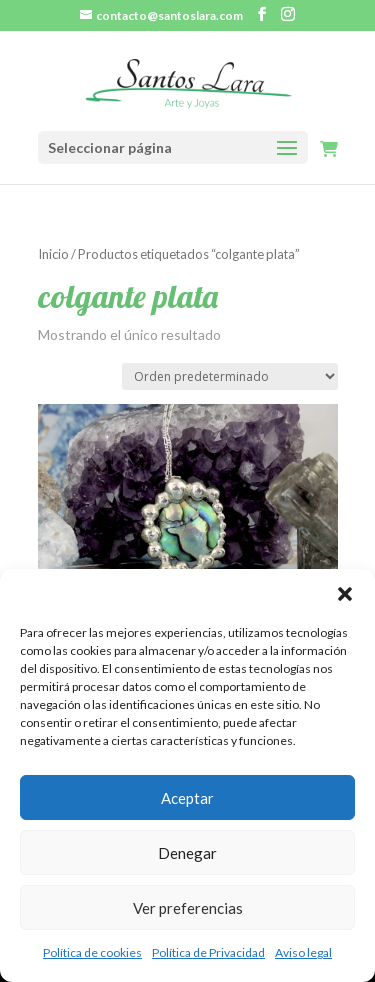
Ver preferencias (188, 908)
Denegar (187, 853)
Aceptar (187, 798)
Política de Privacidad (208, 952)
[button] (345, 594)
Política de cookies (92, 952)
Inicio (53, 254)
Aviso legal (303, 952)
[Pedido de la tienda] (230, 376)
